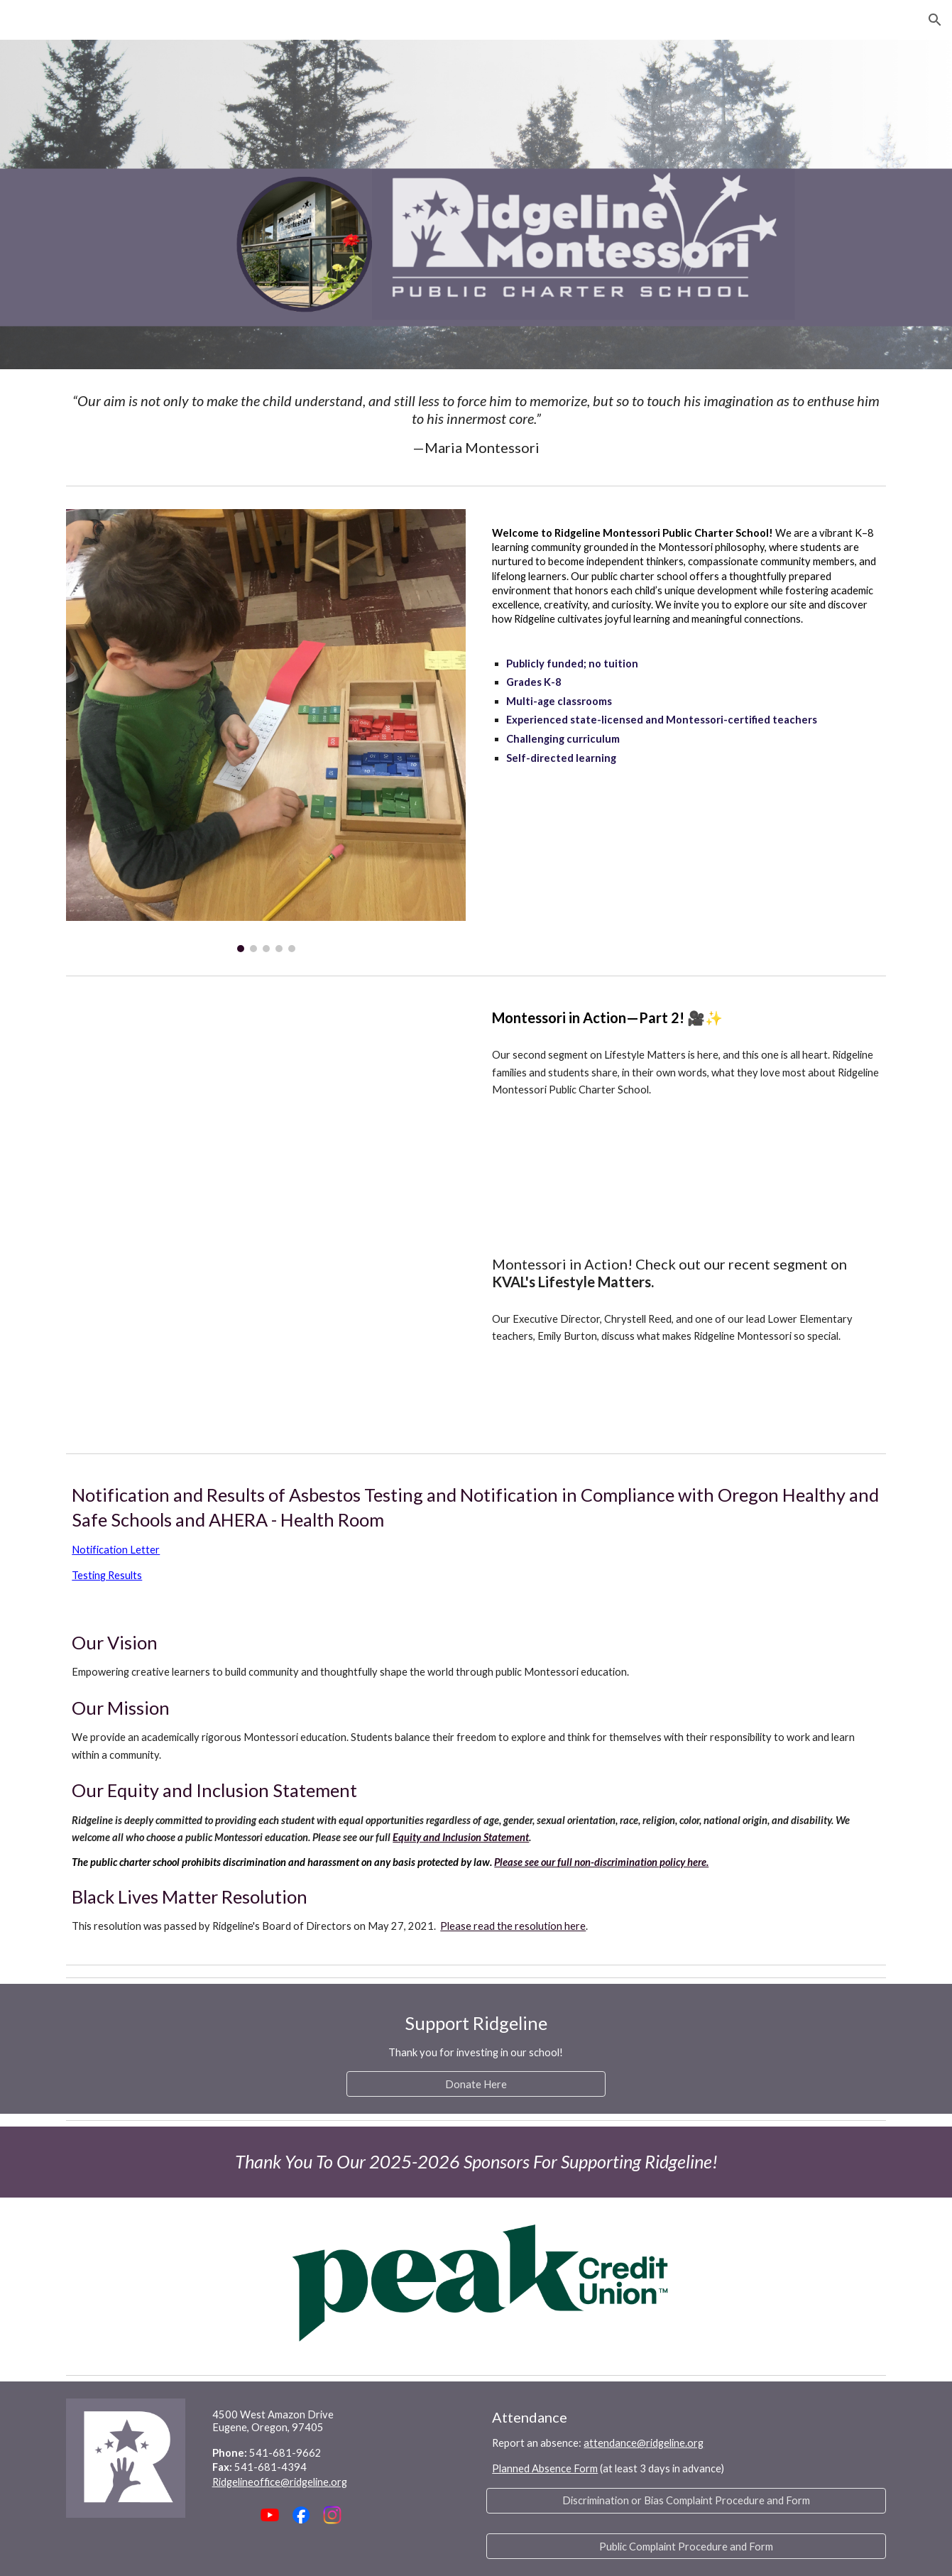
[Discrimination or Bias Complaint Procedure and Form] (686, 2500)
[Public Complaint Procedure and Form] (686, 2546)
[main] (475, 424)
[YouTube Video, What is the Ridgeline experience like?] (301, 1105)
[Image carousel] (265, 730)
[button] (935, 20)
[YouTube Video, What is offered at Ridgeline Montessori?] (301, 1338)
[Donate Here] (476, 2084)
